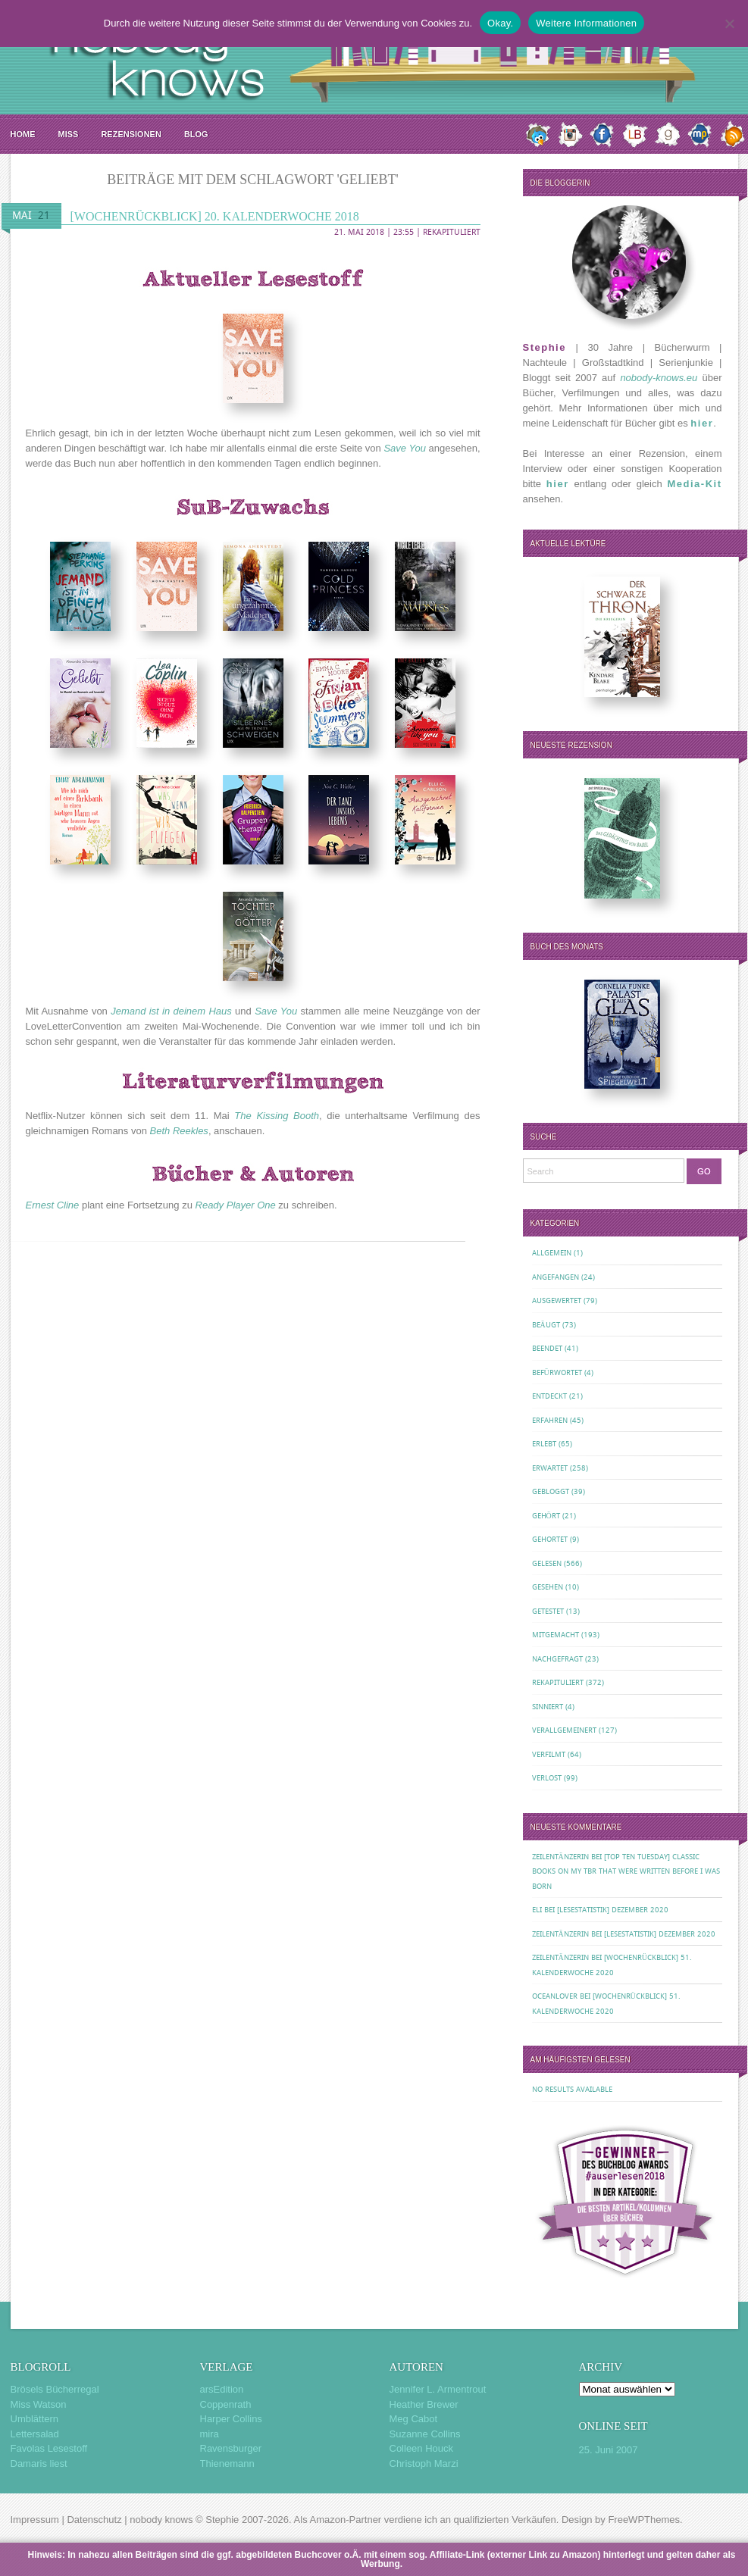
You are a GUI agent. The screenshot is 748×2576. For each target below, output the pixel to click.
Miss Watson (39, 2404)
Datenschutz (94, 2519)
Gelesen (547, 1563)
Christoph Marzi (424, 2463)
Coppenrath (226, 2404)
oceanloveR (554, 1996)
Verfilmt (548, 1754)
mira (209, 2434)
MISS (68, 134)
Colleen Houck (422, 2448)
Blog (196, 134)
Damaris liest (39, 2463)
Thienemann (227, 2463)
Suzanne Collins (425, 2434)
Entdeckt (549, 1396)
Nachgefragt (557, 1659)
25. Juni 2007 (608, 2450)
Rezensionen (131, 134)
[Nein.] (729, 23)
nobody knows (161, 2519)
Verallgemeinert (564, 1730)
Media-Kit (695, 483)
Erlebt (544, 1444)
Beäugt (546, 1325)
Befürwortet (557, 1372)
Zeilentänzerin (560, 1856)
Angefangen (555, 1277)
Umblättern (35, 2418)
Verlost (547, 1778)
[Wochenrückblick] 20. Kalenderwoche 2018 (214, 216)
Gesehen (547, 1587)
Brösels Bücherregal (55, 2389)
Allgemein (551, 1253)
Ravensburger (231, 2448)
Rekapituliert (451, 232)
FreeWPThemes (644, 2519)
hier (701, 423)
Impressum (35, 2519)
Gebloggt (550, 1491)
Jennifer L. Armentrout (438, 2389)
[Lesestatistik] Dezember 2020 (612, 1909)
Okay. (500, 23)
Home (23, 134)
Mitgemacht (555, 1634)
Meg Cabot (414, 2418)
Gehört (546, 1516)
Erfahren (550, 1420)
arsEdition (222, 2389)
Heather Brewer (424, 2404)
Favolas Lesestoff (49, 2448)
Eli (537, 1909)
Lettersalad (35, 2434)
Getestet (548, 1611)
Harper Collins (231, 2418)
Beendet (547, 1348)
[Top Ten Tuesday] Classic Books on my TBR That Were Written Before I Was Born (626, 1871)
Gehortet (550, 1539)
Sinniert (547, 1706)
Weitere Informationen (586, 23)
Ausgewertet (556, 1300)
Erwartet (550, 1468)
